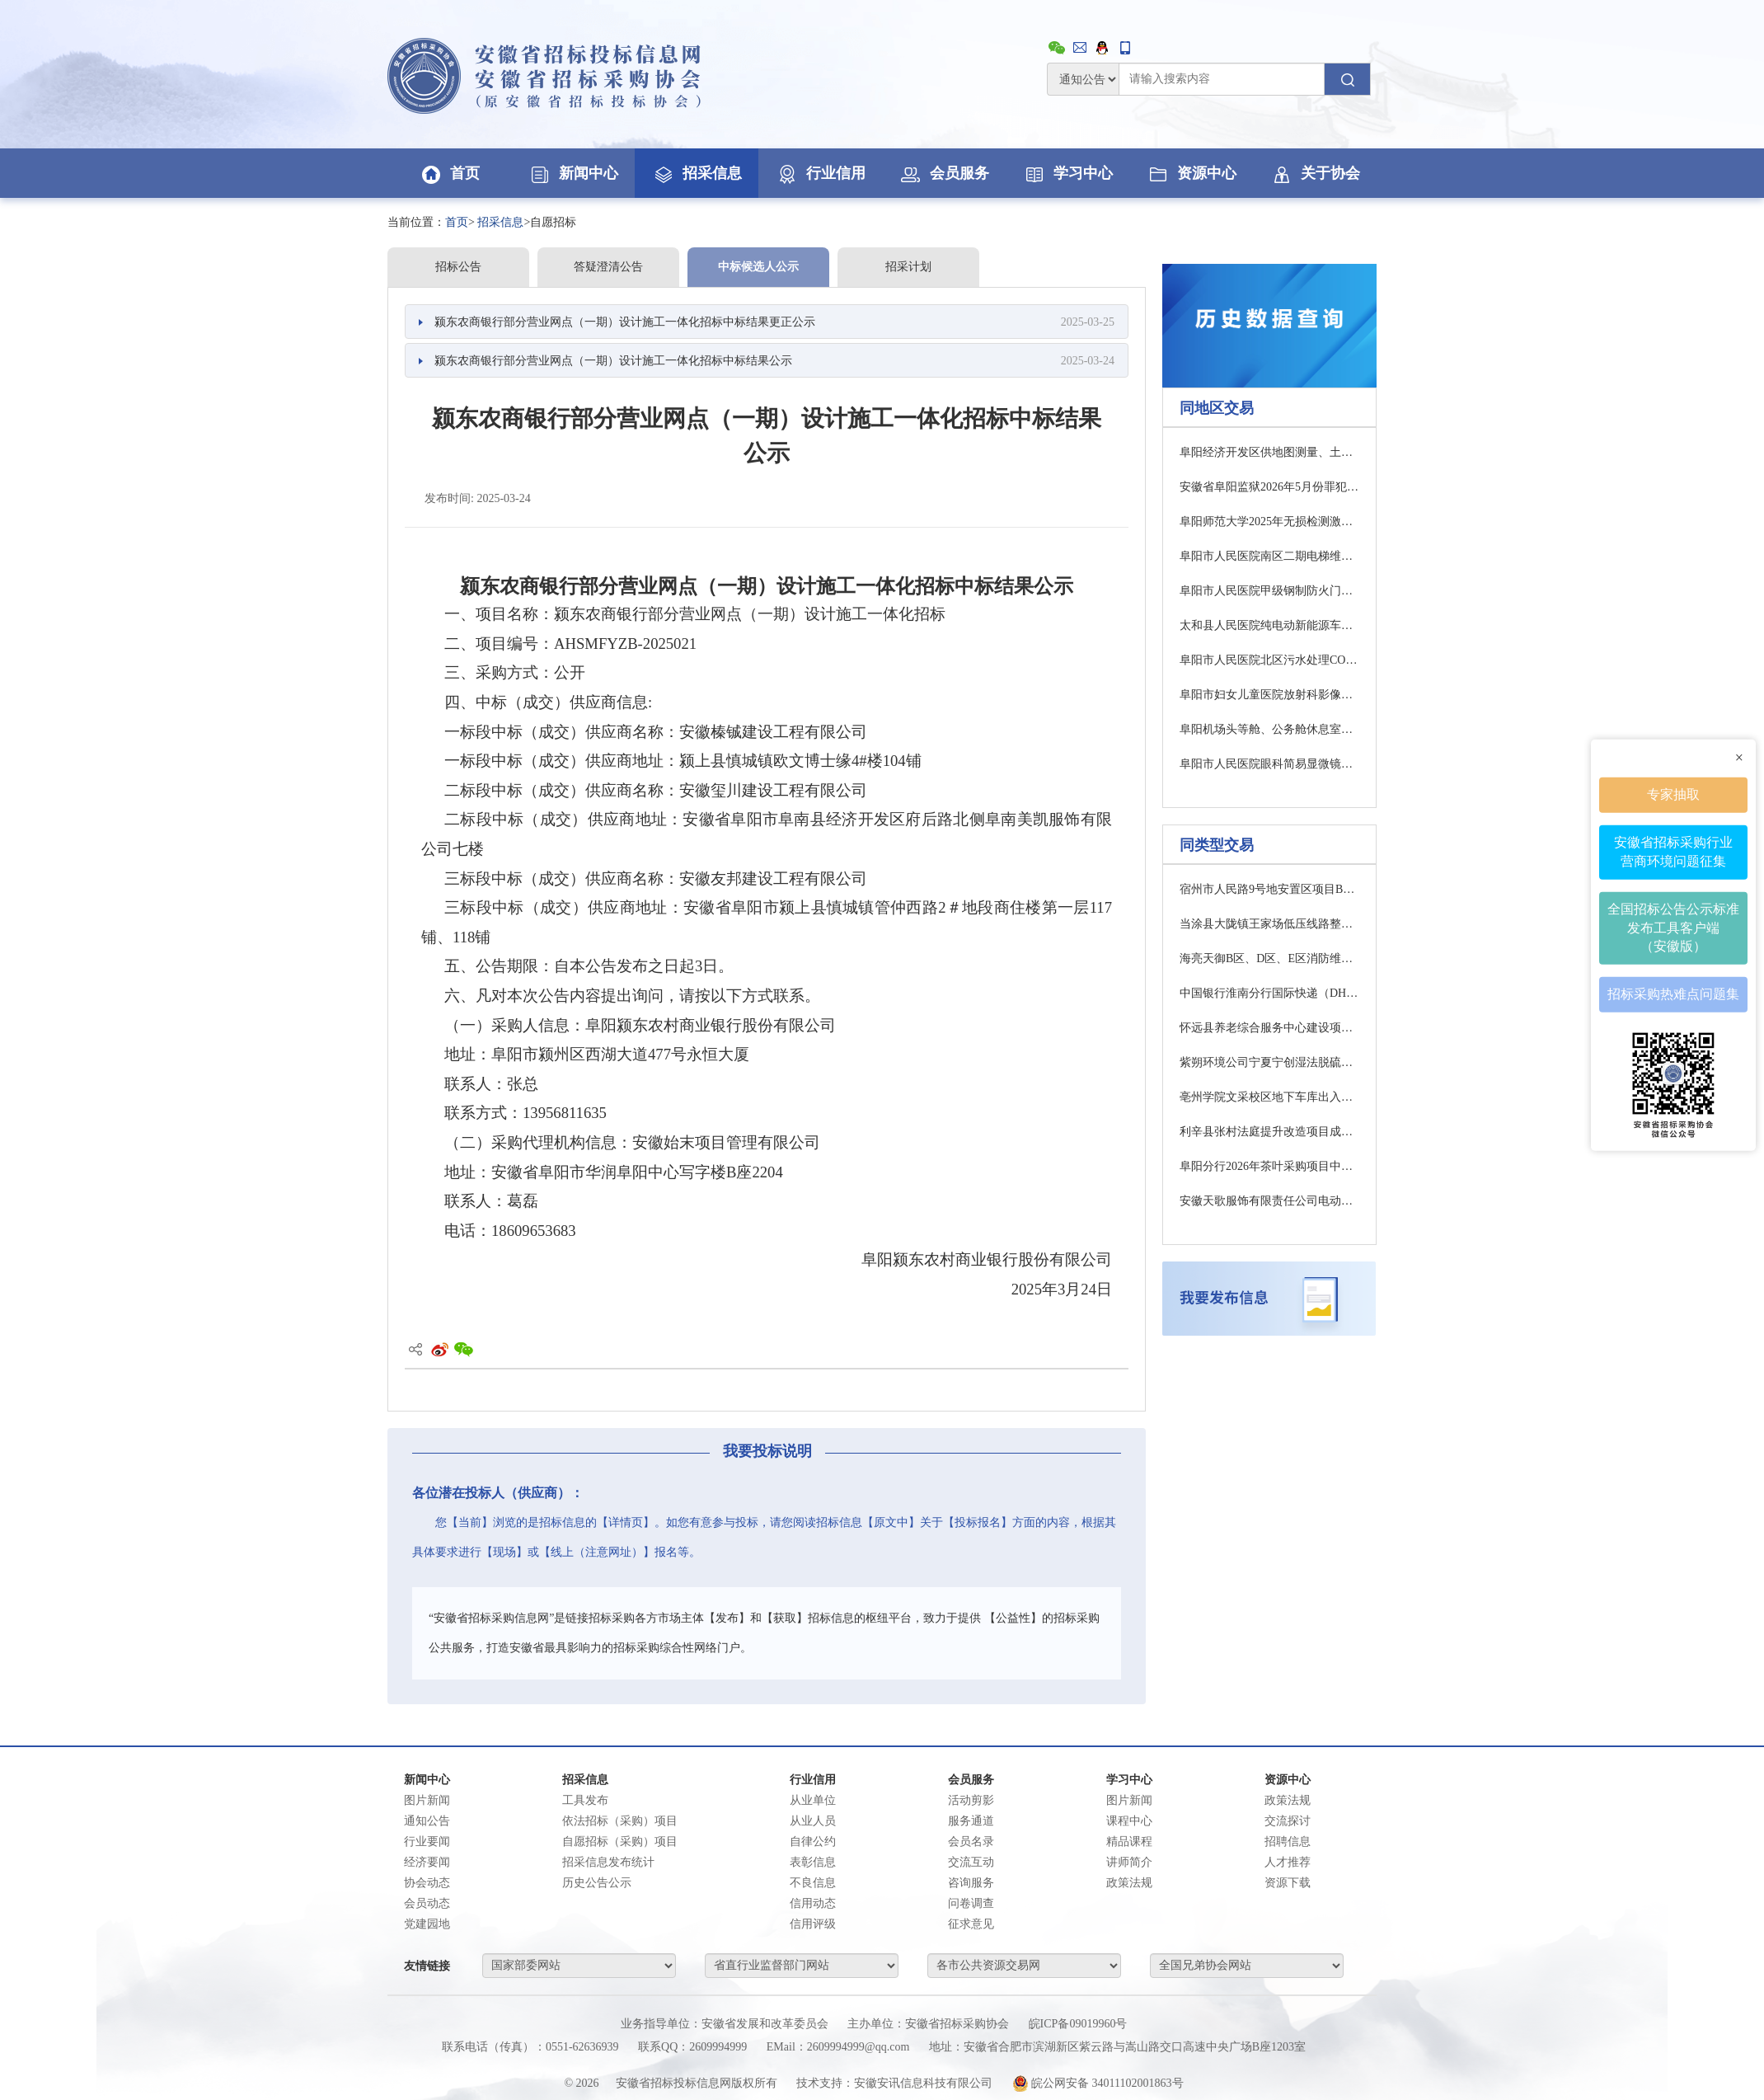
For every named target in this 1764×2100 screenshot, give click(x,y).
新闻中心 (573, 173)
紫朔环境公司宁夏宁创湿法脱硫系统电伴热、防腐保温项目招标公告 (1269, 1062)
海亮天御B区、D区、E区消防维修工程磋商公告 (1269, 958)
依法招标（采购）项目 (620, 1821)
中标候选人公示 (758, 267)
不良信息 (813, 1883)
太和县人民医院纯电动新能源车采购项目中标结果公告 (1269, 625)
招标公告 (458, 267)
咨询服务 (971, 1883)
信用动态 (813, 1903)
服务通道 (971, 1821)
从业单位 (813, 1800)
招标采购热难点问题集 (1673, 994)
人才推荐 (1287, 1862)
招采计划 (908, 267)
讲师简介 (1129, 1862)
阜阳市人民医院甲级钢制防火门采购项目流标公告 (1269, 591)
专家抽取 (1673, 794)
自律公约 (813, 1841)
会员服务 (943, 173)
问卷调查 (971, 1903)
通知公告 (427, 1821)
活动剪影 (971, 1800)
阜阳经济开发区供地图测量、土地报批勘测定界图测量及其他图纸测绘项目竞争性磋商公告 (1269, 452)
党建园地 (427, 1924)
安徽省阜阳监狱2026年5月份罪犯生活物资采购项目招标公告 (1269, 487)
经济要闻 (427, 1862)
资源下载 (1287, 1883)
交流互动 (971, 1862)
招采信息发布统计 (608, 1862)
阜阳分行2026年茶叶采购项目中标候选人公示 (1269, 1166)
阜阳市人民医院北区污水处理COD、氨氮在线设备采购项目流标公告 (1269, 660)
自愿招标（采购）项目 (620, 1841)
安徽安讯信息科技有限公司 (923, 2083)
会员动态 (427, 1903)
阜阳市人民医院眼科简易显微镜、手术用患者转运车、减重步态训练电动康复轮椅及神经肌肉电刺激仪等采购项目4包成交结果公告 (1269, 764)
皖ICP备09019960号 (1078, 2024)
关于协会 (1314, 173)
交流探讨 (1287, 1821)
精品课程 (1129, 1841)
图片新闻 (427, 1800)
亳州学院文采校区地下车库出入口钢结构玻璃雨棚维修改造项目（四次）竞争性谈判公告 (1269, 1097)
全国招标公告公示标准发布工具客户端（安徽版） (1673, 927)
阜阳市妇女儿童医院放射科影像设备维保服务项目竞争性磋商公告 (1269, 694)
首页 (449, 173)
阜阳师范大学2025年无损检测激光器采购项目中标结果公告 (1269, 521)
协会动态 (427, 1883)
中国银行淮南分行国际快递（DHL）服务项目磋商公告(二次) (1269, 993)
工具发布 (585, 1800)
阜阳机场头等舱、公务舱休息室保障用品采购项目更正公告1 (1269, 729)
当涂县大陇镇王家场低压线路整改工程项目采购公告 (1269, 924)
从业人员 (813, 1821)
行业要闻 (427, 1841)
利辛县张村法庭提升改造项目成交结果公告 (1269, 1131)
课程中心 (1129, 1821)
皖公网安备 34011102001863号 (1098, 2083)
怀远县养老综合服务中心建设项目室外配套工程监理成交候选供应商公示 (1269, 1028)
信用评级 (813, 1924)
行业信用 (820, 173)
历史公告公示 (596, 1883)
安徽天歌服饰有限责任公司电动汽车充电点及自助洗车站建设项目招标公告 (1269, 1201)
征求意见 (971, 1924)
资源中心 (1191, 173)
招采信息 (696, 173)
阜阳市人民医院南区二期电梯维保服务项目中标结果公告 (1269, 556)
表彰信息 (813, 1862)
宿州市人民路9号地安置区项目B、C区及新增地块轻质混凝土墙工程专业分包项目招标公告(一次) (1269, 889)
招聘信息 (1287, 1841)
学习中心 (1067, 173)
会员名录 (971, 1841)
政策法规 (1129, 1883)
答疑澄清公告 (608, 267)
